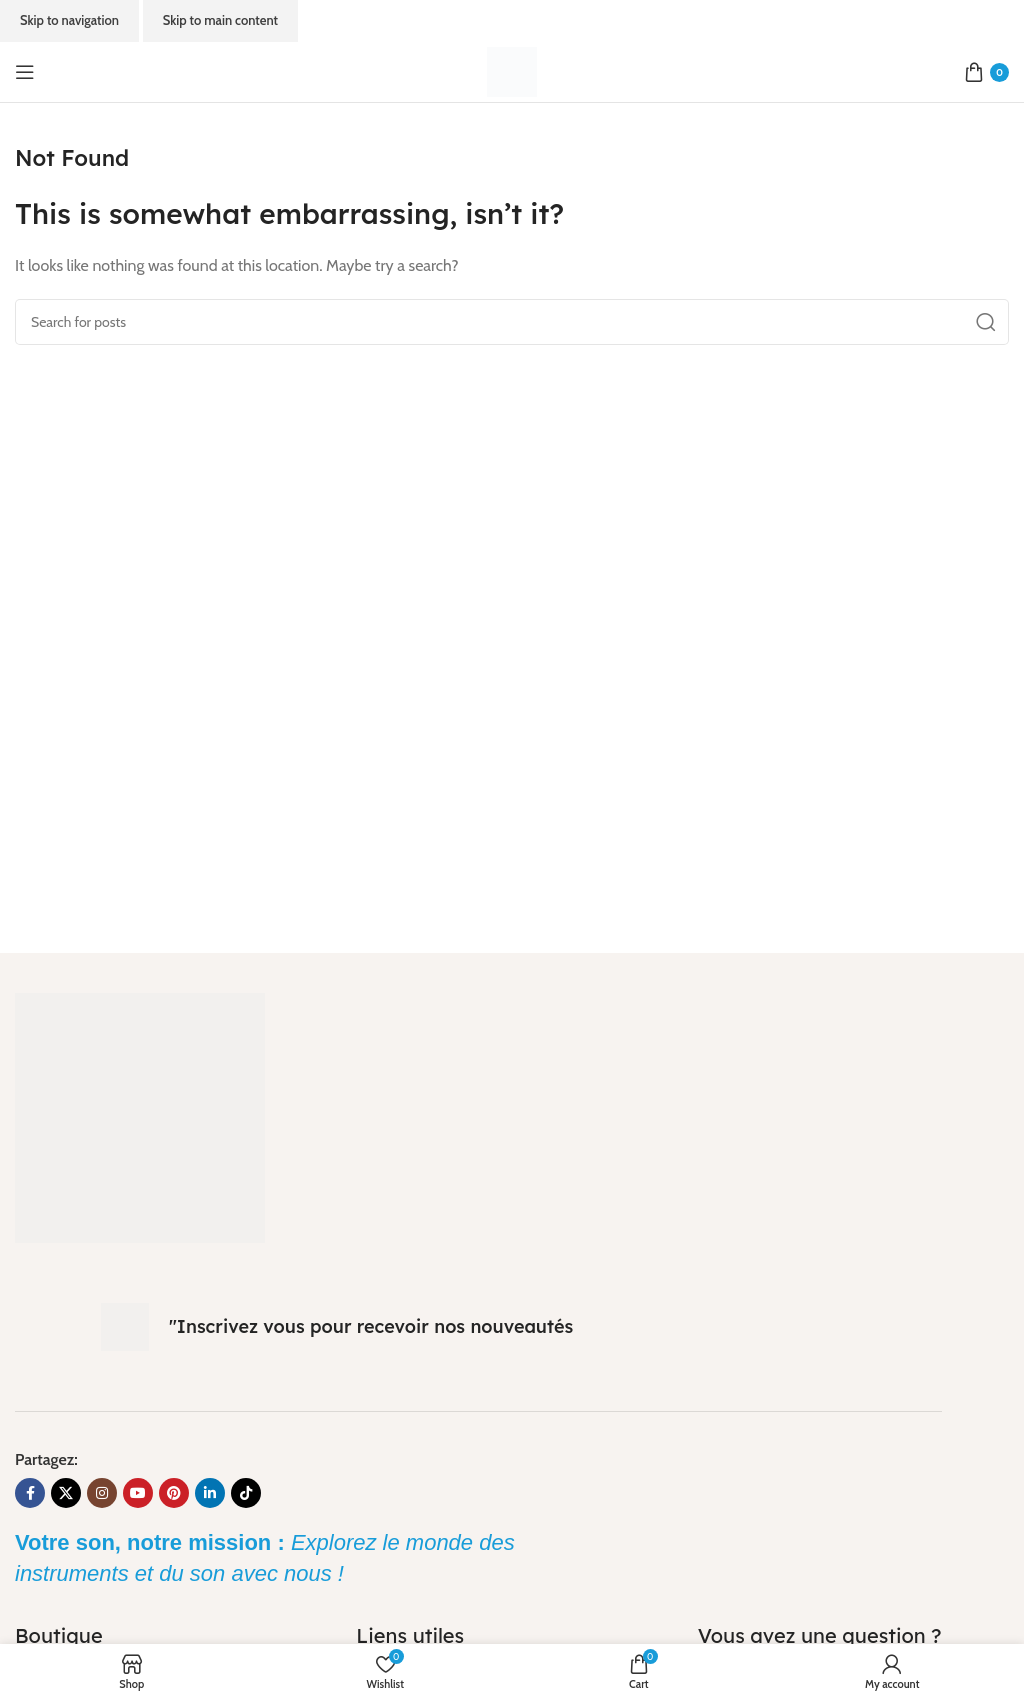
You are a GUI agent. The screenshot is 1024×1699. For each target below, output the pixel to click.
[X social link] (66, 1493)
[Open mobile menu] (25, 72)
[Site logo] (512, 70)
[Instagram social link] (102, 1493)
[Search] (512, 322)
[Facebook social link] (30, 1493)
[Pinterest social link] (174, 1493)
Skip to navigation (69, 20)
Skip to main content (220, 20)
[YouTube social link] (138, 1493)
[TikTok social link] (246, 1493)
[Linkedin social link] (210, 1493)
